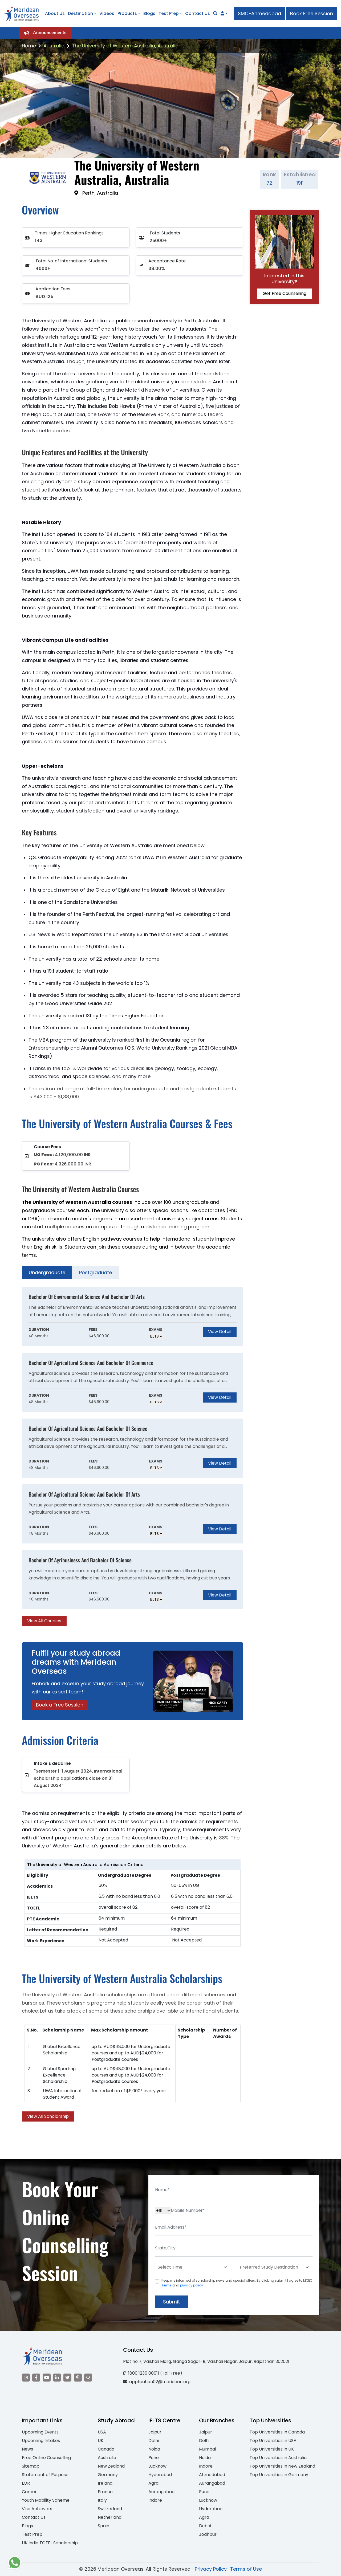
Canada (106, 2449)
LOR (26, 2483)
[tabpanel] (132, 1456)
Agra (153, 2483)
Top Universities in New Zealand (282, 2466)
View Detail (219, 1331)
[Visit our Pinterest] (78, 2378)
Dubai (205, 2526)
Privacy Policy (211, 2569)
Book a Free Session (59, 1704)
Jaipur (154, 2432)
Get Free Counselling (284, 293)
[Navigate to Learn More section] (222, 13)
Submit (171, 2301)
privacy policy (191, 2285)
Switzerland (110, 2509)
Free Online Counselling (46, 2458)
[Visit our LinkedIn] (57, 2378)
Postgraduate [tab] (95, 1272)
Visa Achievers (37, 2509)
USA (102, 2432)
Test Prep (169, 13)
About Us (55, 13)
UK (100, 2440)
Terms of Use (246, 2569)
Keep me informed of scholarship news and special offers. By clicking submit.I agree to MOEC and (236, 2282)
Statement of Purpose (45, 2475)
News (27, 2449)
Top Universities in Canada (277, 2432)
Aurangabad (161, 2492)
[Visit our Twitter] (67, 2378)
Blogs (149, 13)
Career (29, 2492)
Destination (80, 13)
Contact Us (197, 13)
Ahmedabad (212, 2475)
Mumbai (207, 2449)
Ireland (105, 2483)
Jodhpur (208, 2534)
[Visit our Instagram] (26, 2378)
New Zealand (111, 2466)
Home (29, 45)
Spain (103, 2526)
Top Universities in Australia (278, 2458)
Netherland (109, 2517)
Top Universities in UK (272, 2449)
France (105, 2492)
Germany (108, 2475)
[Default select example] (193, 2267)
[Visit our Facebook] (36, 2378)
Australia (53, 45)
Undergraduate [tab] (47, 1272)
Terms (166, 2285)
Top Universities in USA (273, 2440)
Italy (102, 2500)
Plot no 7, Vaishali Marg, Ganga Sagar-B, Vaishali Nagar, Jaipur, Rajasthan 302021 (206, 2361)
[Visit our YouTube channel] (47, 2378)
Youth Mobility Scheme (46, 2500)
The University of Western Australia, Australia (125, 45)
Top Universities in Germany (279, 2475)
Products (127, 13)
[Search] (215, 13)
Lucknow (157, 2466)
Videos (106, 13)
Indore (155, 2500)
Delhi (153, 2440)
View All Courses (44, 1621)
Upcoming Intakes (41, 2440)
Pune (153, 2458)
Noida (154, 2449)
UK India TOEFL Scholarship (50, 2543)
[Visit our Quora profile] (88, 2378)
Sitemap (30, 2466)
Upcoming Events (40, 2432)
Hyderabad (160, 2475)
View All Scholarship (48, 2116)
